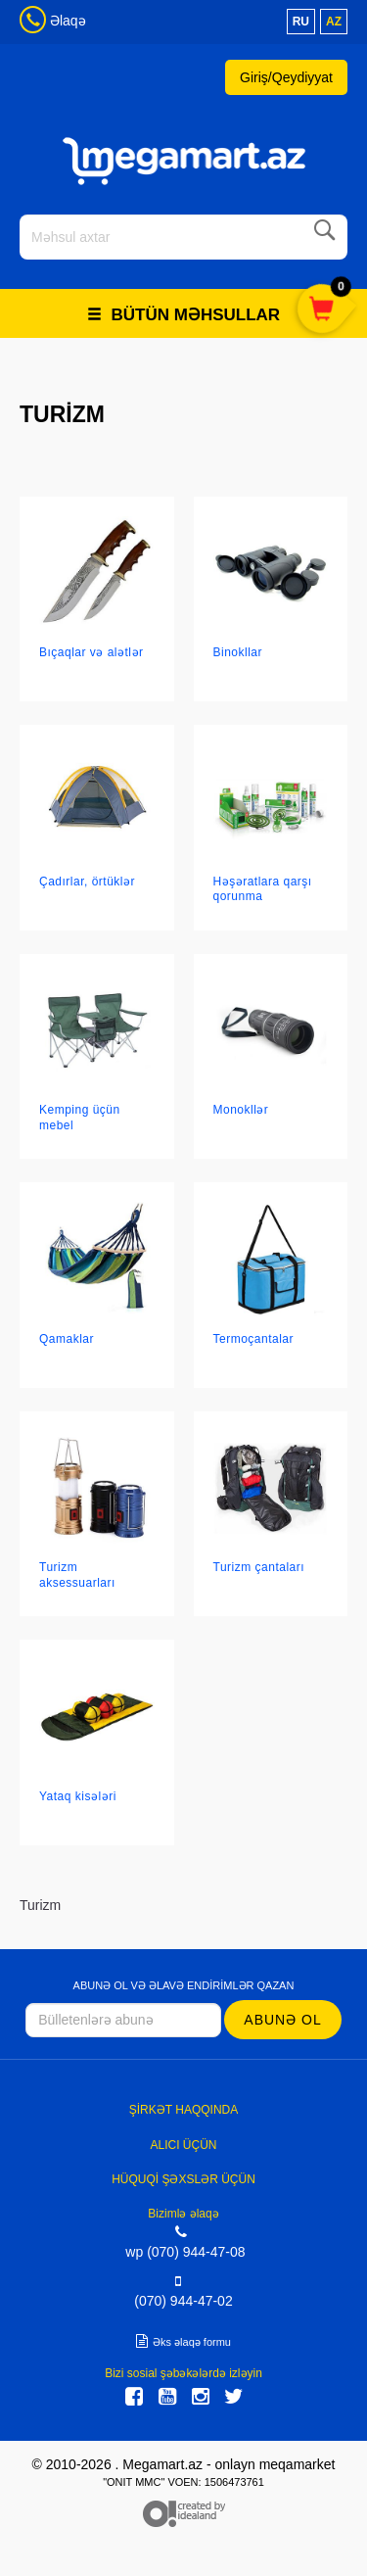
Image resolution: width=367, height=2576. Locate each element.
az (334, 21)
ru (301, 21)
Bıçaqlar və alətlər (91, 652)
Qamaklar (66, 1339)
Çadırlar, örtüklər (87, 881)
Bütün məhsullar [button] (183, 315)
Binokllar (238, 652)
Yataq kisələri (77, 1796)
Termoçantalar (254, 1339)
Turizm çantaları (259, 1567)
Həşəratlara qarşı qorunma (262, 889)
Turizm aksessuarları (77, 1574)
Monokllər (241, 1110)
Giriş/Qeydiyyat (286, 77)
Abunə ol (282, 2019)
